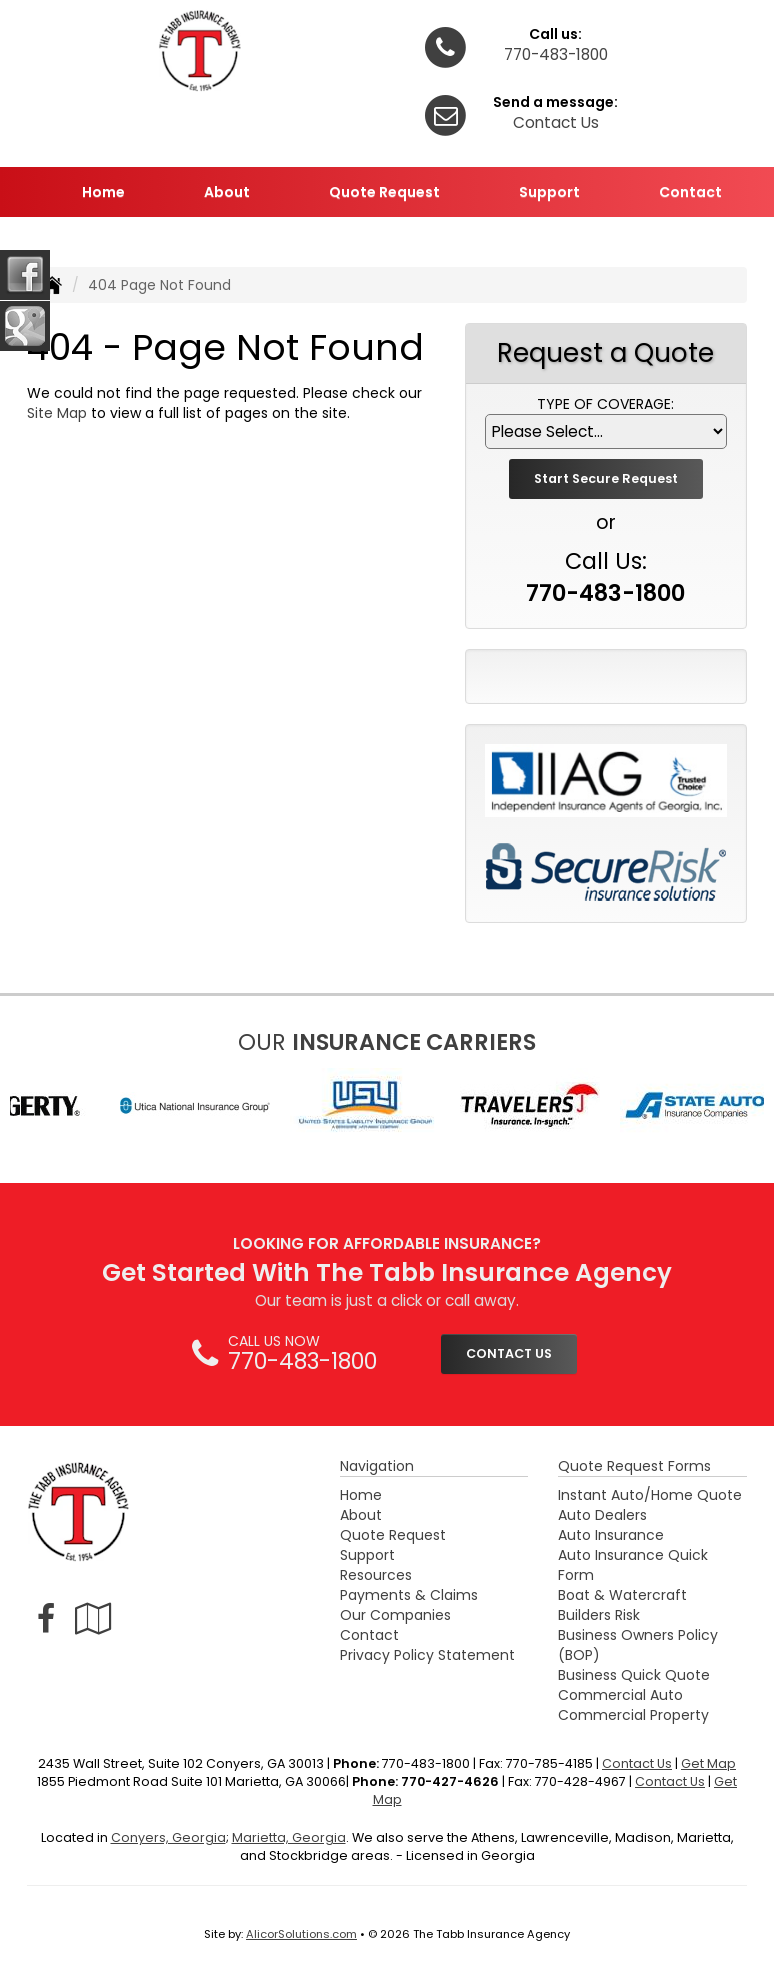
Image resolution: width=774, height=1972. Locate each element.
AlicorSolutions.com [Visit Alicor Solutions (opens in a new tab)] (301, 1934)
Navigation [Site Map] (377, 1466)
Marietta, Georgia (289, 1837)
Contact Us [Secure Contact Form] (637, 1763)
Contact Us (556, 122)
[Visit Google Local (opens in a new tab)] (93, 1618)
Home (103, 192)
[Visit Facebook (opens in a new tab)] (46, 1618)
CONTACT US (509, 1353)
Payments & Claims (409, 1595)
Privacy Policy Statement (427, 1655)
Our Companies (395, 1615)
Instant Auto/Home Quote (650, 1495)
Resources (376, 1575)
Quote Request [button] (384, 192)
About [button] (227, 192)
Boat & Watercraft (622, 1595)
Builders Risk (599, 1615)
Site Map (57, 413)
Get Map (708, 1763)
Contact (369, 1635)
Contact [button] (690, 192)
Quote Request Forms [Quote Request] (634, 1466)
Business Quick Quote (634, 1675)
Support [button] (549, 192)
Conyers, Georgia (168, 1837)
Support (367, 1555)
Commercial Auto (620, 1695)
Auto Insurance (611, 1535)
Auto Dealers (602, 1515)
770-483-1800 (556, 54)
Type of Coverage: (605, 404)
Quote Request (393, 1535)
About (361, 1515)
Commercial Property (633, 1715)
